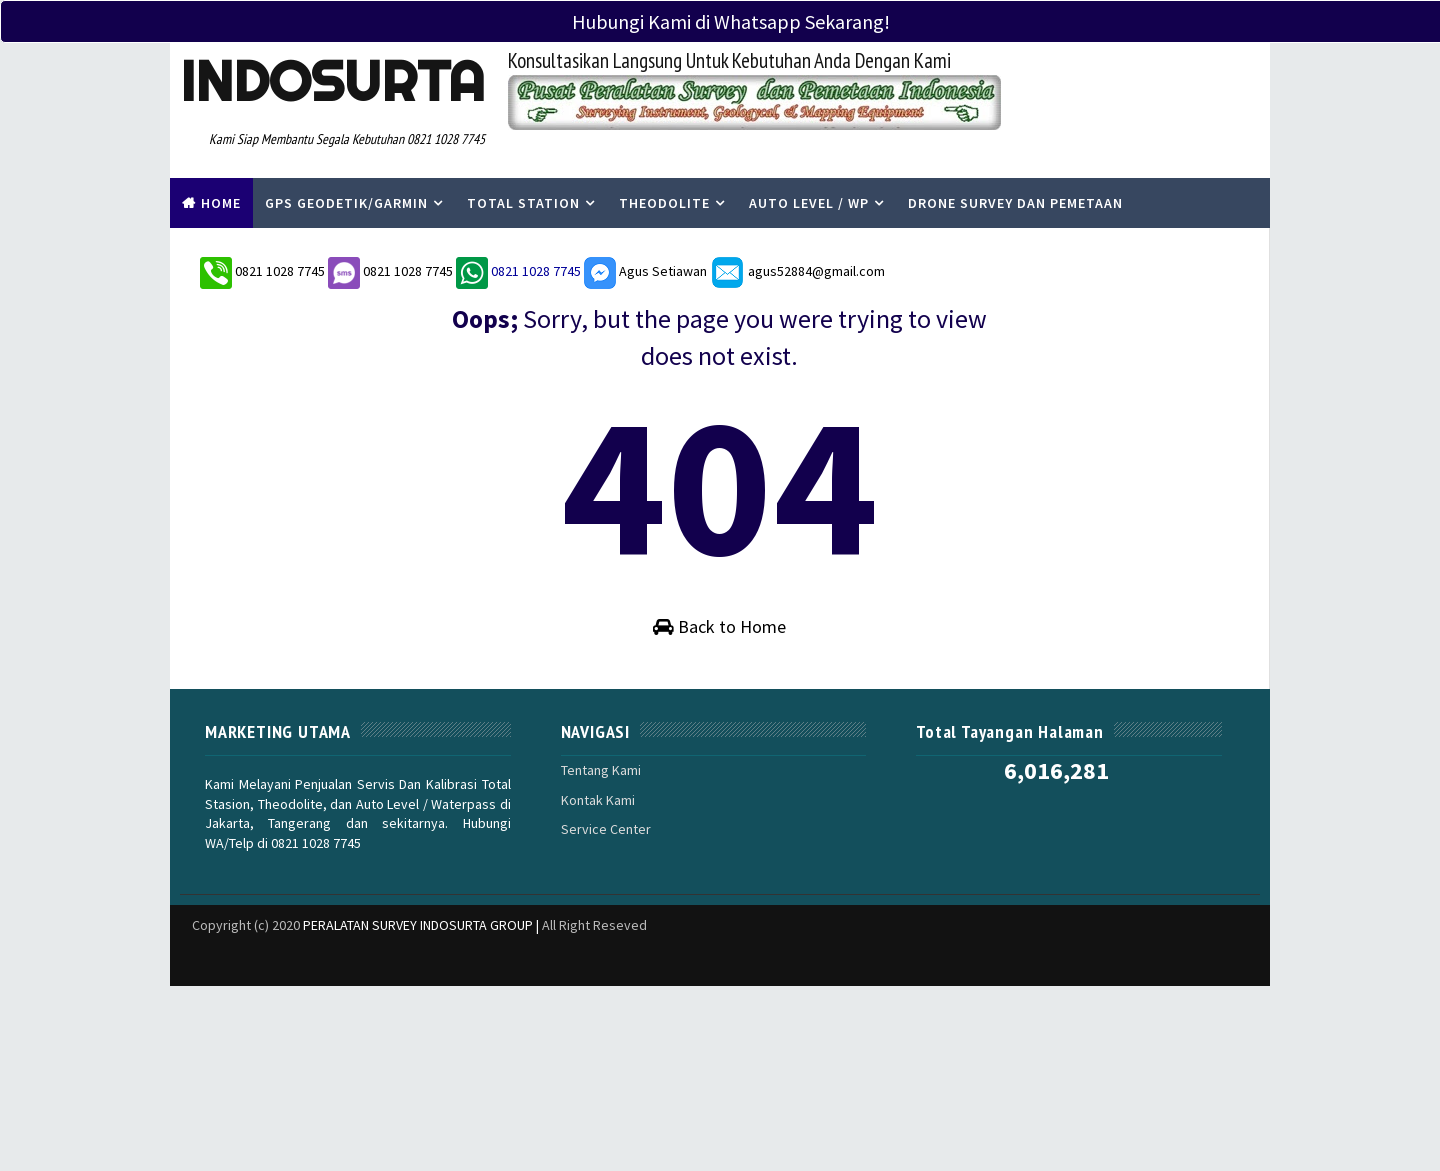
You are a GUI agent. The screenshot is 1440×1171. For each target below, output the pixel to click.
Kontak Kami (598, 799)
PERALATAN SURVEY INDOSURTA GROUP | (422, 924)
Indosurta (332, 81)
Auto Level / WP (809, 203)
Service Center (606, 829)
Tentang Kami (601, 770)
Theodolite (664, 203)
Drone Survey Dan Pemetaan (1015, 203)
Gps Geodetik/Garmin (346, 203)
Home (221, 203)
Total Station (523, 203)
